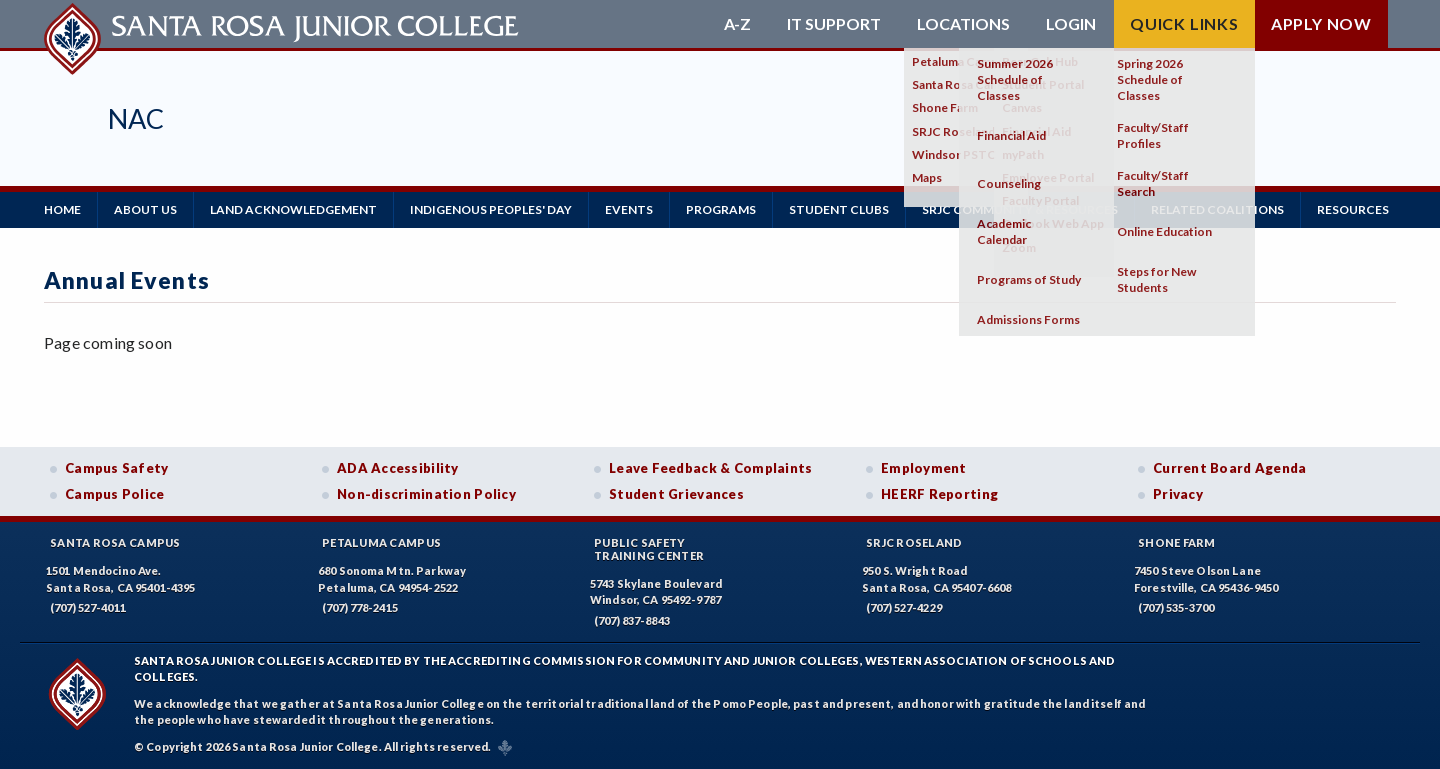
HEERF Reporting (939, 494)
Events (629, 209)
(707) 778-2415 (360, 607)
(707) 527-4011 (88, 607)
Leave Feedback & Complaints (710, 468)
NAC (136, 118)
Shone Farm (1177, 542)
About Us (145, 209)
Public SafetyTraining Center (649, 549)
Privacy (1178, 494)
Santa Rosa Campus (115, 542)
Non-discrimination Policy (426, 494)
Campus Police (115, 494)
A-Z (737, 24)
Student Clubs (839, 209)
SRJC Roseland (914, 542)
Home (62, 209)
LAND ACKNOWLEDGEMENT (293, 209)
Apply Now (1321, 23)
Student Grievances (676, 494)
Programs (721, 209)
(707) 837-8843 (632, 620)
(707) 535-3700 (1176, 607)
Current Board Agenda (1230, 468)
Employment (924, 468)
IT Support (834, 24)
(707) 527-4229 (904, 607)
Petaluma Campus (381, 542)
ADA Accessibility (398, 468)
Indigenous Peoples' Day (491, 209)
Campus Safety (117, 468)
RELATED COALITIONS (1217, 209)
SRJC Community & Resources (1020, 209)
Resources (1353, 209)
